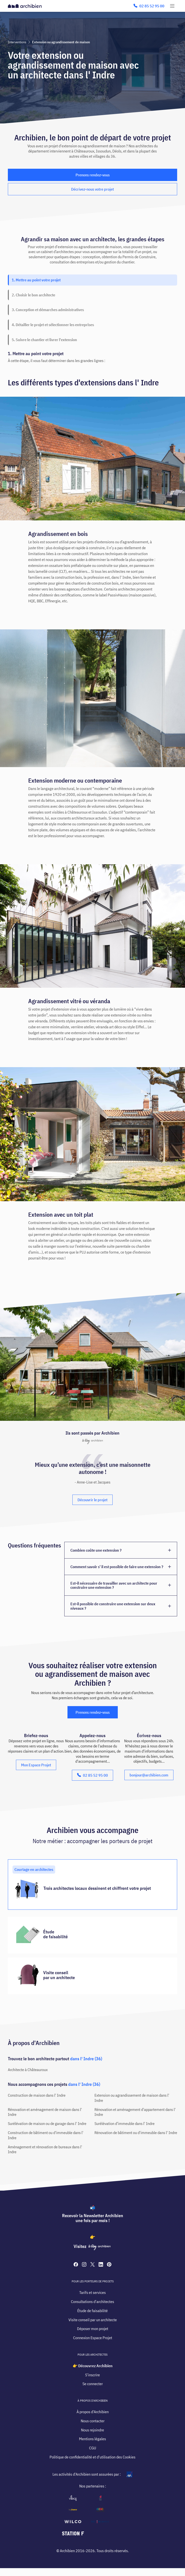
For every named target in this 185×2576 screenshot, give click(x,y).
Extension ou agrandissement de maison (61, 42)
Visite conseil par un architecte (92, 2327)
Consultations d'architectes (92, 2309)
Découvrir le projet (92, 1499)
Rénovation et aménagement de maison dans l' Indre (45, 2120)
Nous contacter (93, 2428)
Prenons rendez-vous (93, 174)
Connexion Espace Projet (92, 2345)
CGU (92, 2455)
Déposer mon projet (92, 2336)
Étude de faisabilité (92, 2318)
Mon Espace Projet (36, 1772)
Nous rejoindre (92, 2437)
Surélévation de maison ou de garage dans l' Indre (47, 2131)
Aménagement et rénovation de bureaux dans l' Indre (45, 2157)
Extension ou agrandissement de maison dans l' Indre (131, 2106)
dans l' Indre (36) (86, 2066)
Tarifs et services (92, 2300)
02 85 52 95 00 (151, 5)
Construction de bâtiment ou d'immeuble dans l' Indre (45, 2143)
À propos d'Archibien (93, 2419)
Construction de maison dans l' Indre (37, 2103)
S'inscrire (92, 2382)
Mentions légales (92, 2446)
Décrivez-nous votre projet (92, 189)
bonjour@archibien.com (149, 1782)
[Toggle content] (169, 1550)
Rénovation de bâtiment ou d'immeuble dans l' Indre (135, 2140)
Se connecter (92, 2391)
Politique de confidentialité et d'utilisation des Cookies (92, 2464)
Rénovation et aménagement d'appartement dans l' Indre (135, 2120)
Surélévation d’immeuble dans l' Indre (124, 2131)
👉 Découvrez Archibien (93, 2373)
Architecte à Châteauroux (28, 2077)
